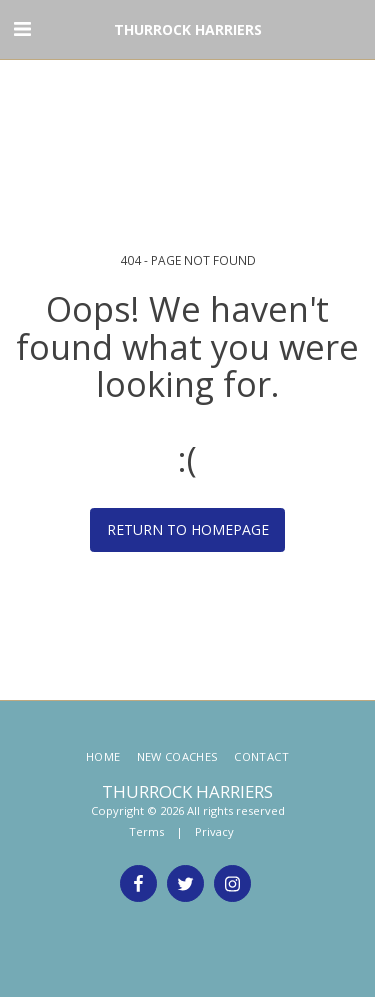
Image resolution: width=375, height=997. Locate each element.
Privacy (214, 831)
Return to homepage (188, 529)
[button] (22, 28)
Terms (146, 831)
